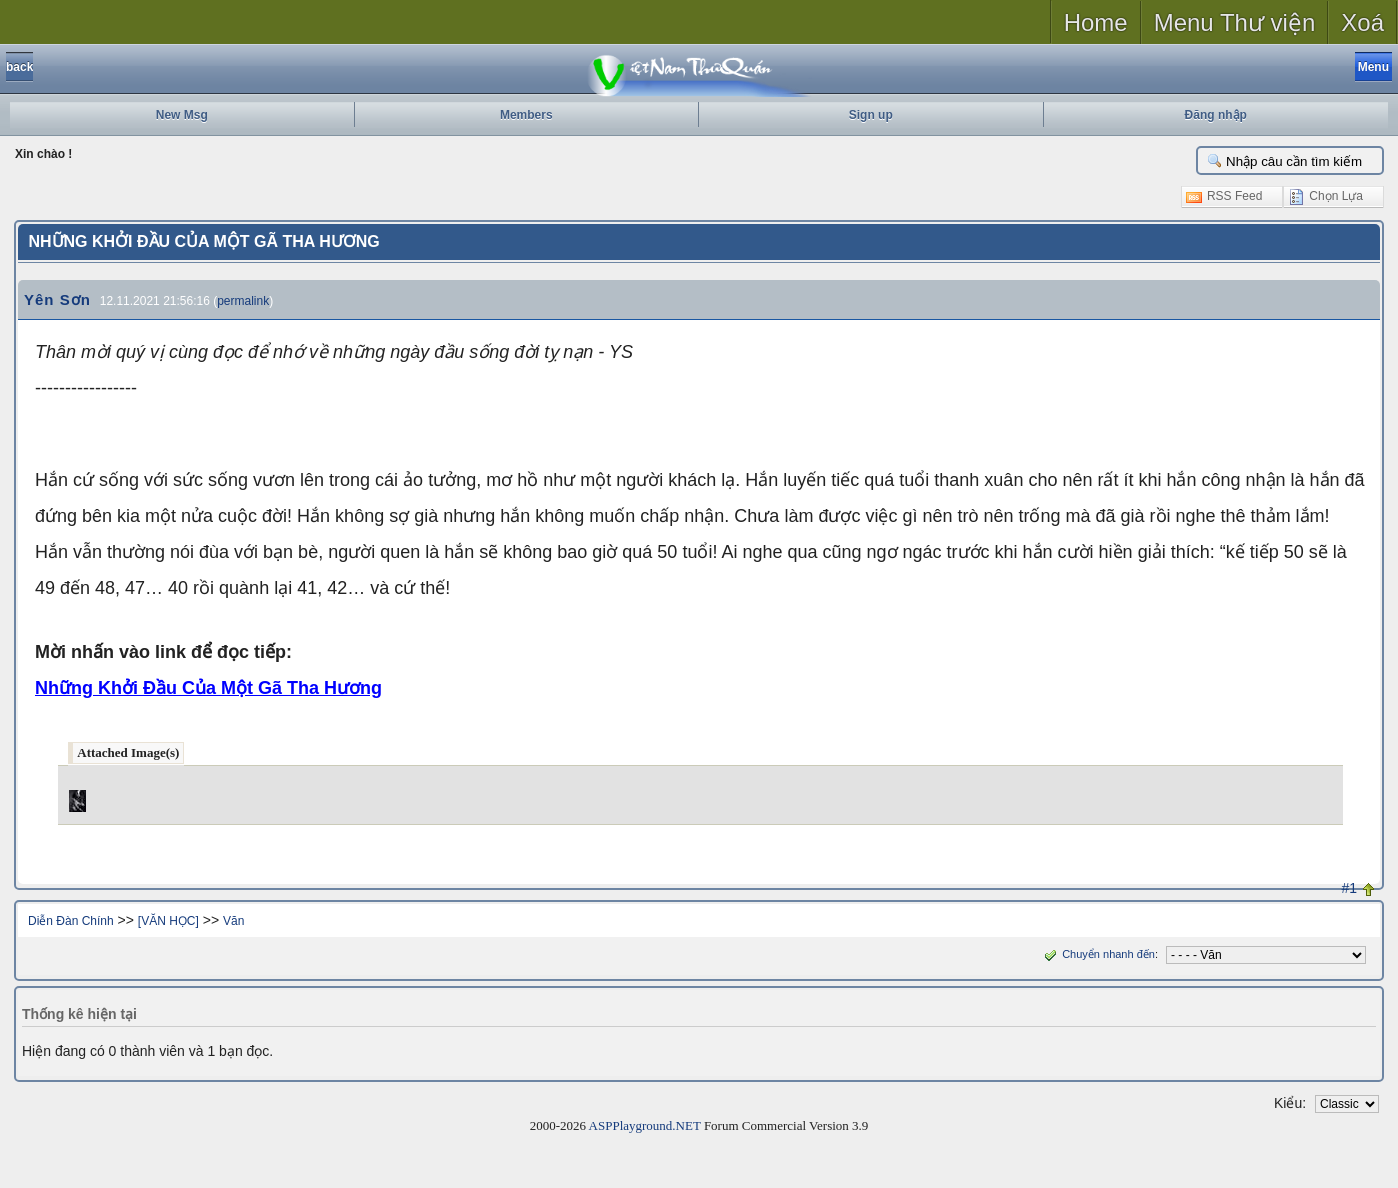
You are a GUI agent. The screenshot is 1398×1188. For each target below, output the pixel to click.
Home (1096, 22)
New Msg (182, 115)
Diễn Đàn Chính (71, 921)
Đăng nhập (1216, 115)
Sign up (871, 115)
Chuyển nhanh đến (1097, 954)
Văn (233, 921)
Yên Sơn (57, 299)
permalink (243, 301)
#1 (1350, 888)
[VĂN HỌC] (168, 921)
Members (526, 115)
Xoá (1362, 22)
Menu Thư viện (1235, 22)
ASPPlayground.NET (645, 1125)
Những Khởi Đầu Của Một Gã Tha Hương (208, 688)
